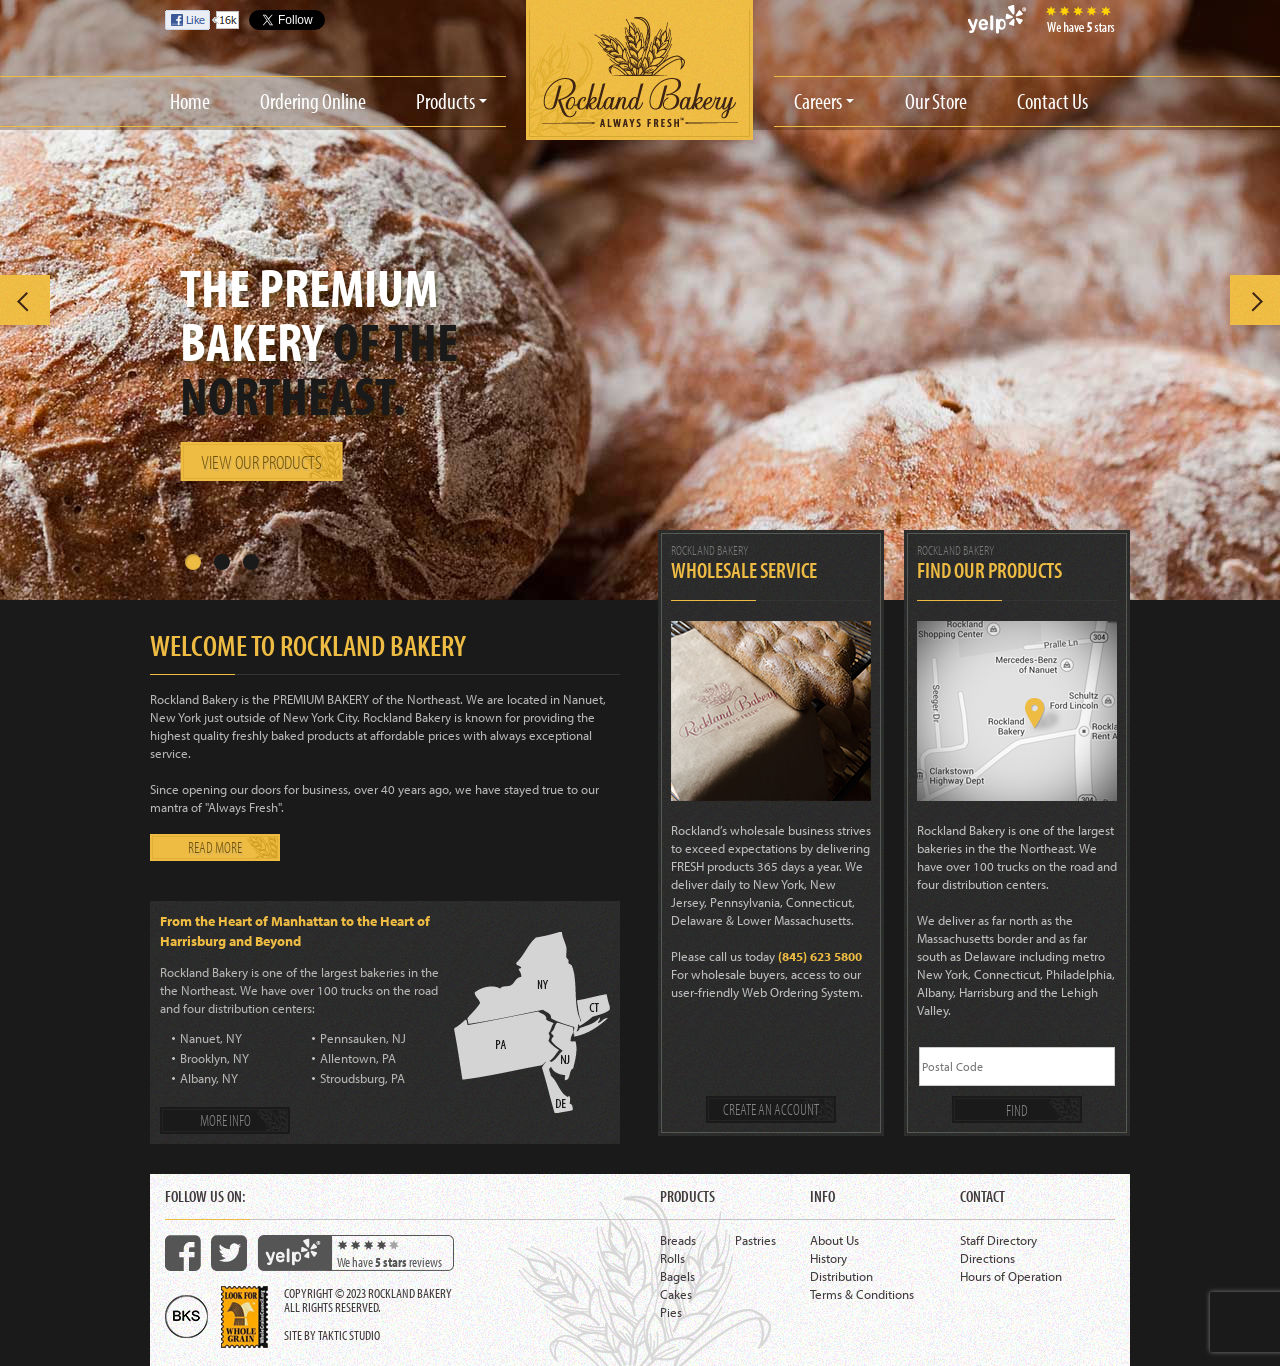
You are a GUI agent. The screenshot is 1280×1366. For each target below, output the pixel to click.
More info (225, 1120)
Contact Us (1052, 101)
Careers (818, 101)
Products (445, 101)
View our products (261, 461)
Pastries (755, 1240)
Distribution (841, 1276)
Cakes (676, 1294)
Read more (215, 847)
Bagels (677, 1276)
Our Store (936, 101)
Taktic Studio (349, 1335)
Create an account (771, 1109)
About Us (834, 1240)
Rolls (672, 1258)
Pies (671, 1312)
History (828, 1258)
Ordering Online (313, 101)
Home (190, 101)
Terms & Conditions (862, 1294)
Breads (678, 1240)
